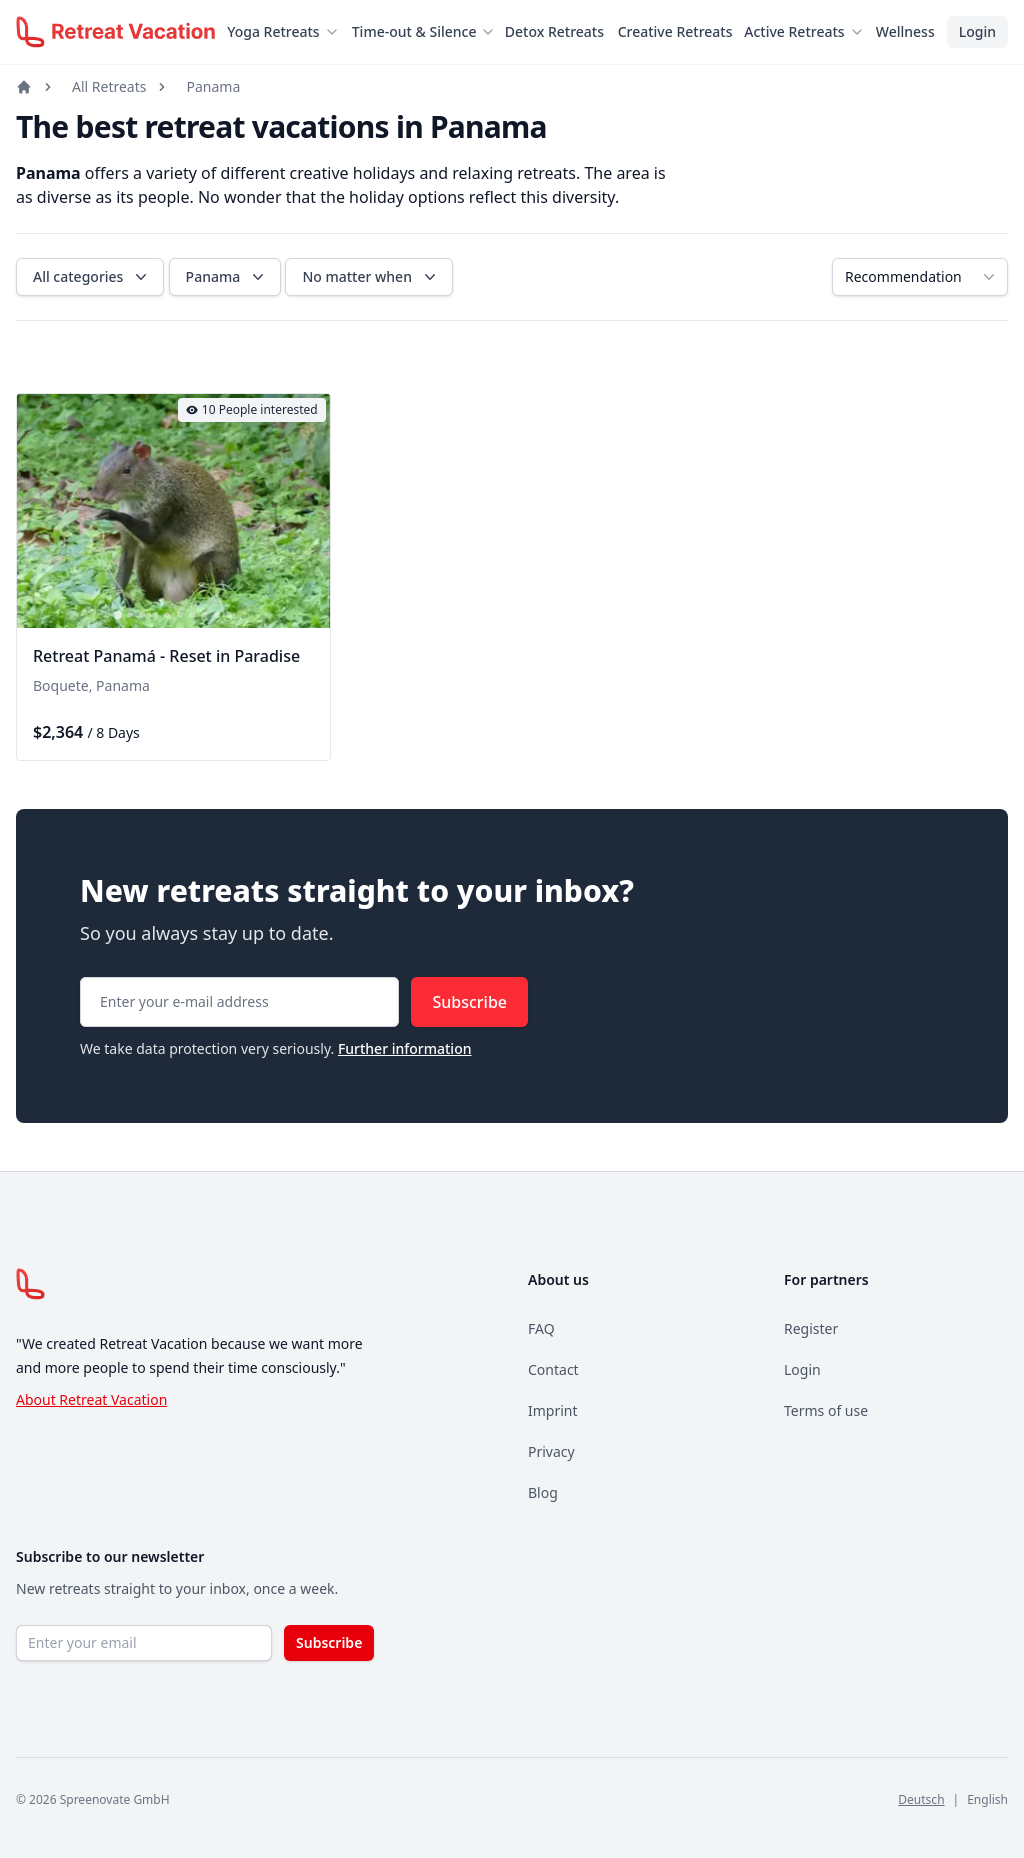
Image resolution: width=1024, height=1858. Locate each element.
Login (977, 31)
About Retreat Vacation (91, 1399)
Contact (553, 1369)
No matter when (371, 277)
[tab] (118, 616)
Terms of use (826, 1410)
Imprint (553, 1410)
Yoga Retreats (273, 31)
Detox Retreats (554, 31)
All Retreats (109, 86)
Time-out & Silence (414, 31)
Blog (543, 1492)
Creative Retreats (675, 31)
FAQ (541, 1328)
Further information (405, 1048)
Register (811, 1328)
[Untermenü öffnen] (338, 32)
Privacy (551, 1451)
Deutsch (921, 1799)
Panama (213, 86)
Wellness (905, 31)
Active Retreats (794, 31)
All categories (92, 277)
